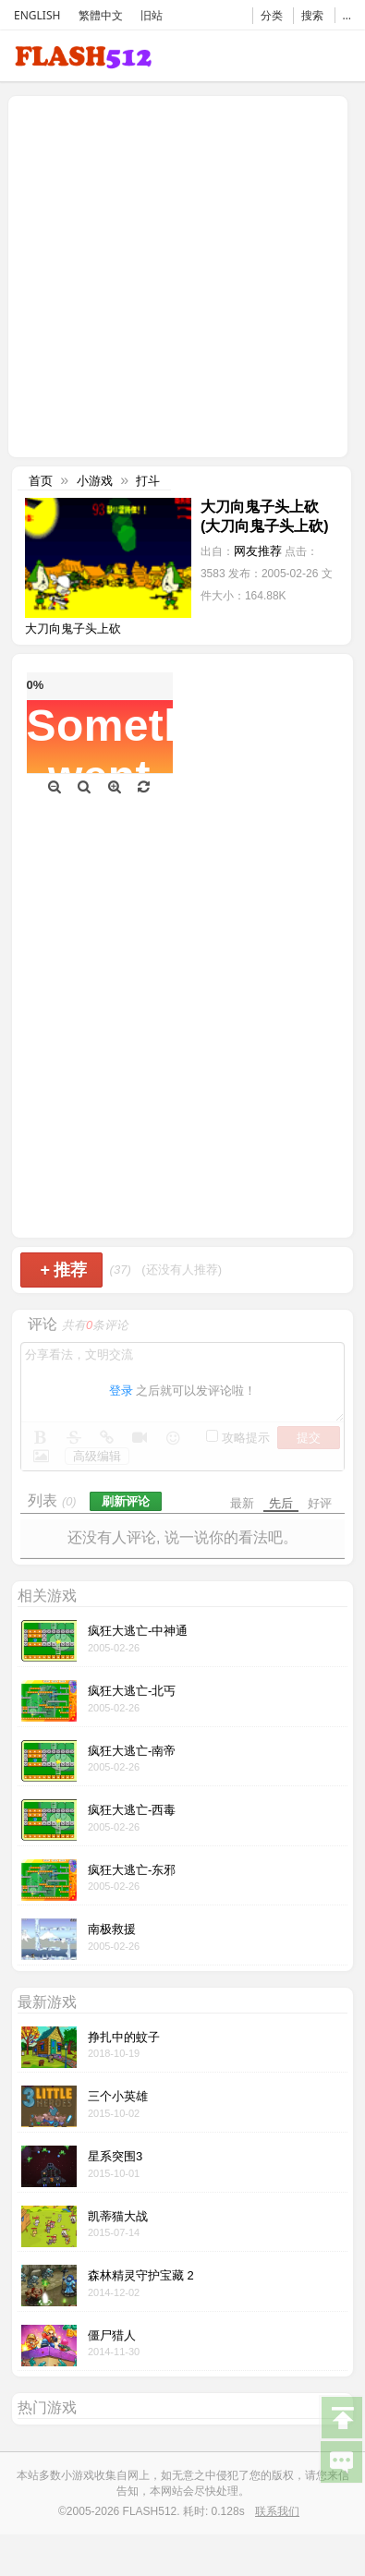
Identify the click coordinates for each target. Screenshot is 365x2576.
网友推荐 (258, 551)
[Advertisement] (173, 275)
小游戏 (95, 481)
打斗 (148, 481)
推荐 (63, 1270)
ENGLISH (37, 15)
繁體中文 (101, 15)
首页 (41, 481)
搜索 (312, 15)
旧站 (151, 15)
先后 (281, 1503)
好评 (320, 1503)
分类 (272, 15)
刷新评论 (126, 1501)
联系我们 (277, 2511)
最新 (242, 1503)
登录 (121, 1390)
